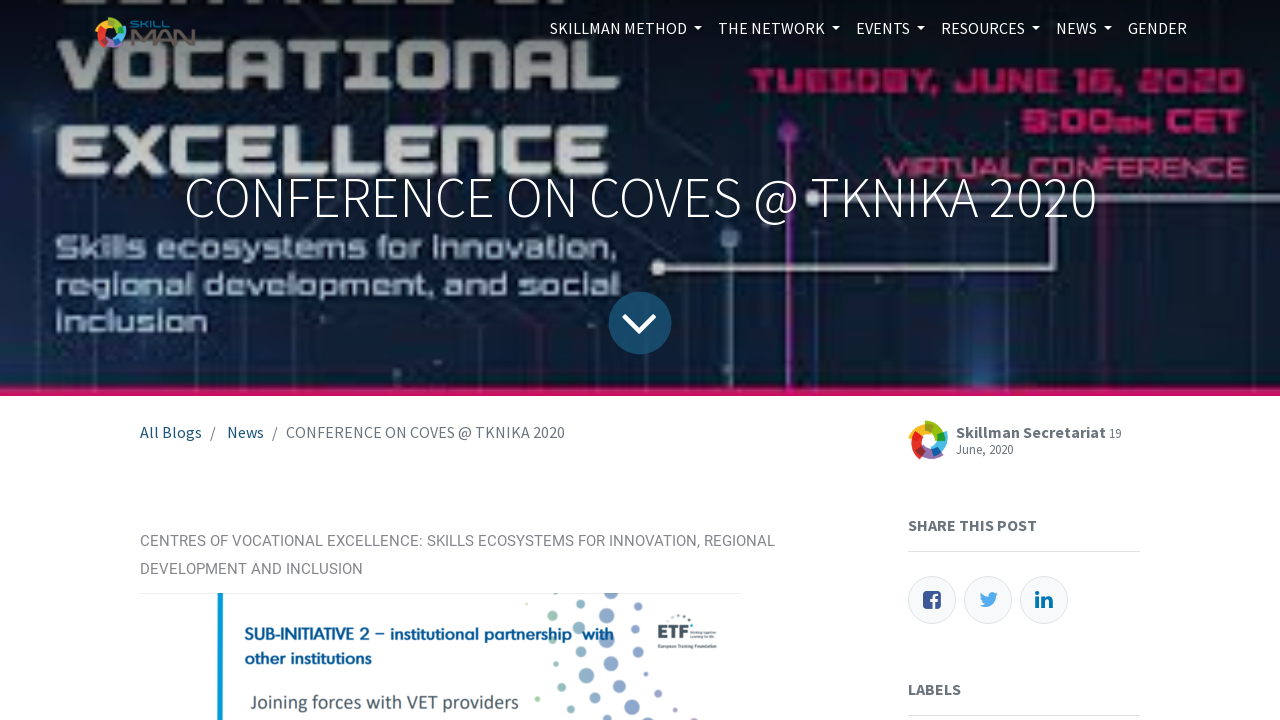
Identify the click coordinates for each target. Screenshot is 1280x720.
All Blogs (171, 432)
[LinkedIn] (1044, 600)
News (245, 432)
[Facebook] (932, 600)
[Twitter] (988, 600)
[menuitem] (1157, 28)
